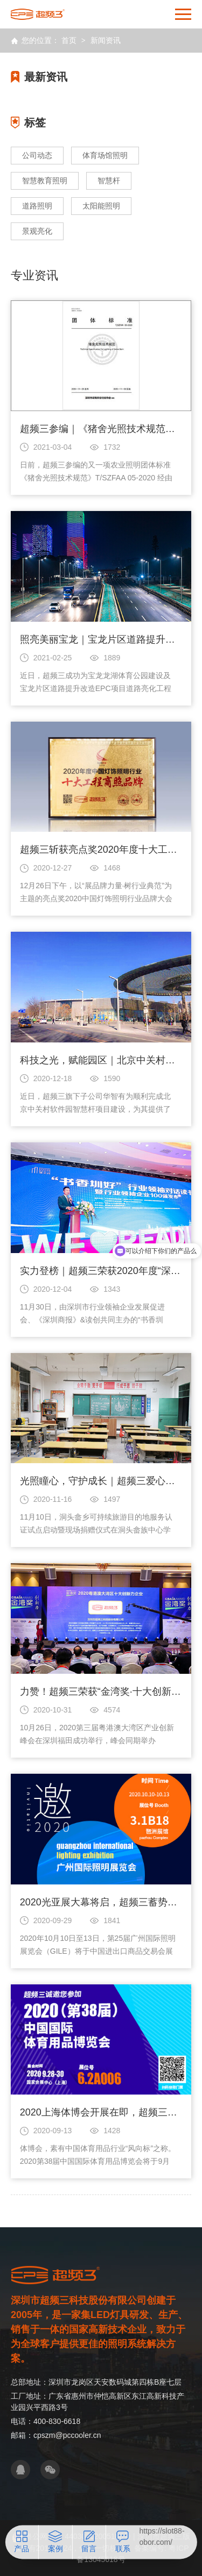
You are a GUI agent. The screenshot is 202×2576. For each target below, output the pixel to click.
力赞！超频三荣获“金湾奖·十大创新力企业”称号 (101, 1691)
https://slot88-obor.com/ (162, 2536)
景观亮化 (37, 231)
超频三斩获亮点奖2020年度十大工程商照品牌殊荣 (101, 849)
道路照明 (37, 206)
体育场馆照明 (105, 155)
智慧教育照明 (44, 180)
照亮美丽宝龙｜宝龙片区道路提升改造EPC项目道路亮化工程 (101, 639)
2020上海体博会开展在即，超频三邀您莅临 (101, 2112)
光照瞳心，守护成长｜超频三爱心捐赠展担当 (101, 1481)
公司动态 (37, 155)
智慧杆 (108, 180)
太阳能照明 (101, 206)
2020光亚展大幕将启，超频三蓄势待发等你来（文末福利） (101, 1902)
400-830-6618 (56, 2421)
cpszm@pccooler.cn (67, 2435)
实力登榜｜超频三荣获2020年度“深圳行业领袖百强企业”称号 (101, 1270)
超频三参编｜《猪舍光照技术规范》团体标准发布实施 (101, 428)
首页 (68, 40)
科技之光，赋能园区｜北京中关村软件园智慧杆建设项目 (101, 1060)
